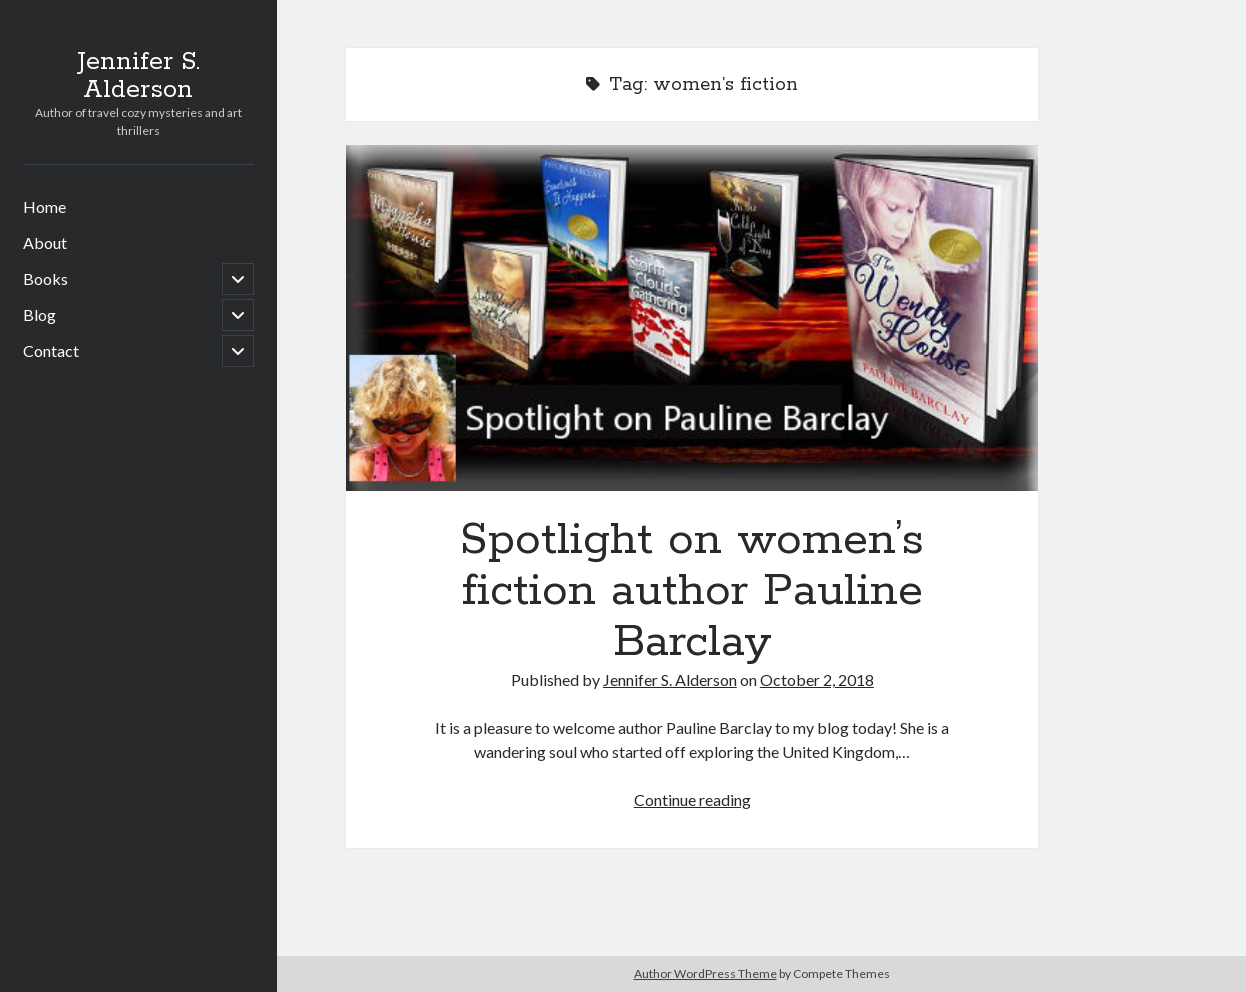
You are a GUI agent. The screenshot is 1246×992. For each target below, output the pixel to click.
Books (45, 278)
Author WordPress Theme (705, 973)
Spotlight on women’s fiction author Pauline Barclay (692, 318)
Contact (51, 350)
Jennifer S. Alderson (138, 76)
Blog (39, 314)
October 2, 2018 (817, 679)
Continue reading (692, 799)
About (45, 242)
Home (44, 206)
